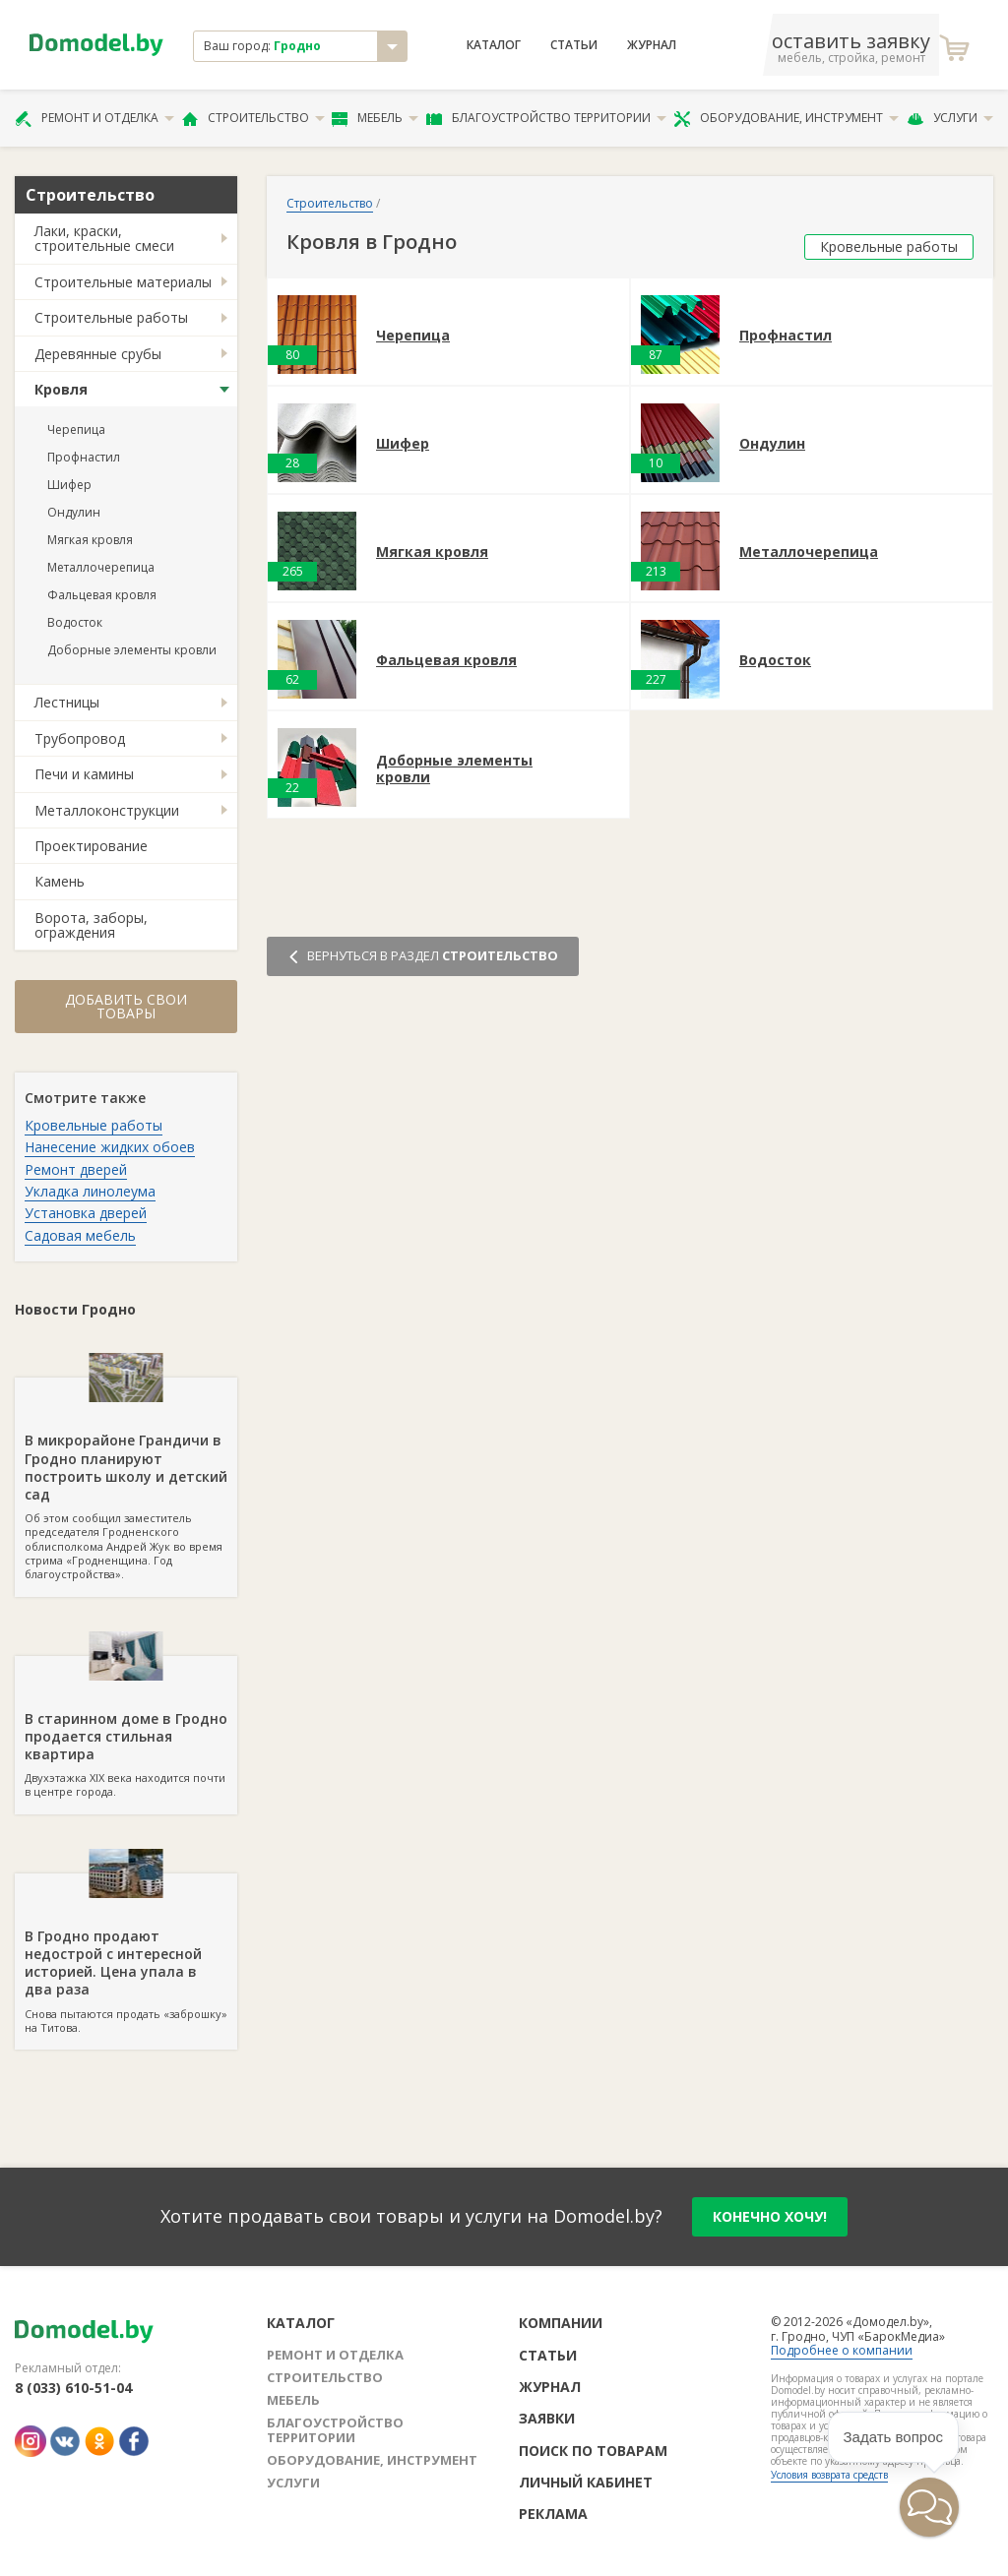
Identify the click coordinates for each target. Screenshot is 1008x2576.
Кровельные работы (93, 1125)
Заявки (547, 2418)
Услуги (950, 118)
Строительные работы (111, 317)
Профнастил (83, 457)
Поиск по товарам (593, 2450)
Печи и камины (84, 774)
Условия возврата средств (829, 2475)
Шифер (69, 484)
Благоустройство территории (546, 118)
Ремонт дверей (76, 1169)
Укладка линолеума (90, 1191)
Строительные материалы (123, 282)
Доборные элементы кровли (132, 650)
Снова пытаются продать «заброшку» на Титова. (126, 1954)
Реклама (553, 2513)
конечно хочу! (770, 2216)
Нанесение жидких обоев (110, 1146)
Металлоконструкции (106, 810)
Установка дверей (86, 1212)
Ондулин (73, 512)
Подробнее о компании (842, 2350)
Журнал (651, 45)
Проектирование (91, 845)
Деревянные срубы (97, 353)
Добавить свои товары (126, 1006)
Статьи (574, 45)
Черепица (76, 429)
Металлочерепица (101, 567)
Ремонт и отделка (94, 118)
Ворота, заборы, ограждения (91, 925)
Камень (59, 881)
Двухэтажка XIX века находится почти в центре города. (126, 1728)
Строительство (253, 118)
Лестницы (66, 702)
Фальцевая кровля (102, 594)
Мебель (375, 118)
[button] (929, 2507)
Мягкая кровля (90, 539)
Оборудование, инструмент (786, 118)
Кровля (61, 389)
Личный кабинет (586, 2482)
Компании (560, 2322)
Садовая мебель (80, 1235)
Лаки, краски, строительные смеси (104, 238)
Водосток (74, 622)
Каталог (494, 45)
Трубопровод (79, 738)
